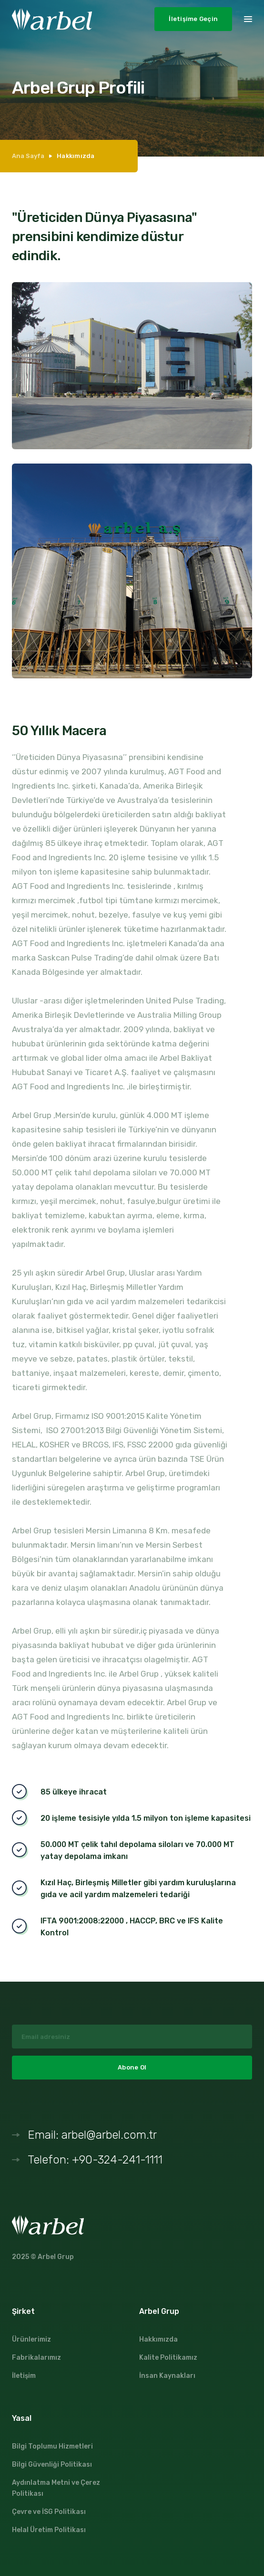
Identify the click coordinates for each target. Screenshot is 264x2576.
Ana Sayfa (28, 155)
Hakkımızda (158, 2339)
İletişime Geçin (193, 18)
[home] (52, 19)
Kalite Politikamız (168, 2358)
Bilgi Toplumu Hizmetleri (52, 2446)
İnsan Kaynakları (167, 2376)
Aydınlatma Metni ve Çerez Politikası (56, 2488)
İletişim (24, 2376)
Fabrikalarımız (36, 2358)
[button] (248, 18)
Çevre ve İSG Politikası (49, 2512)
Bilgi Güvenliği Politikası (52, 2464)
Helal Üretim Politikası (49, 2530)
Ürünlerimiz (31, 2339)
